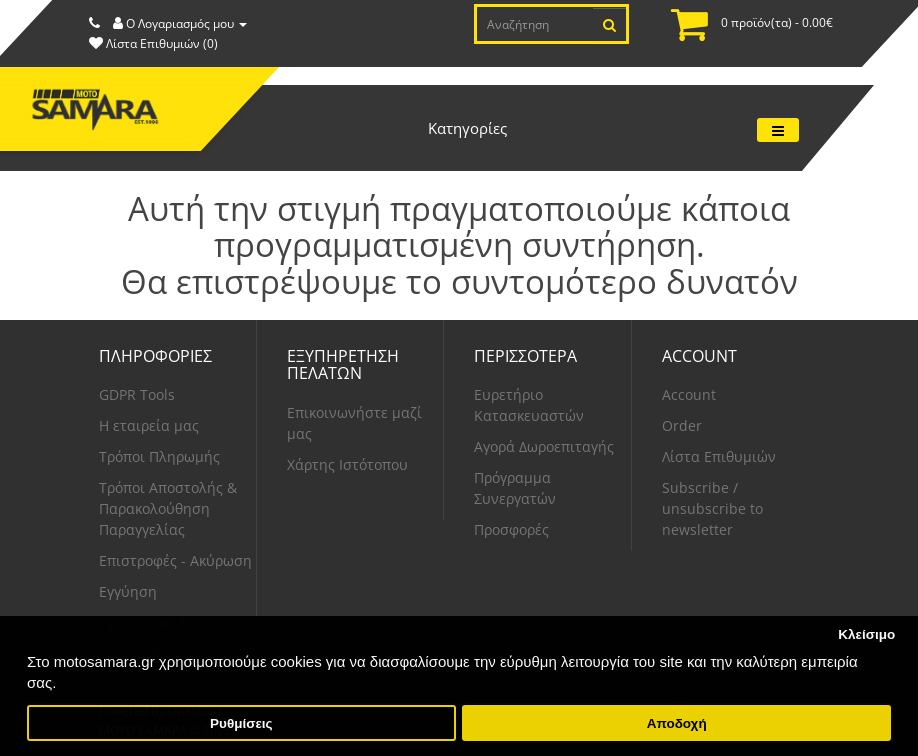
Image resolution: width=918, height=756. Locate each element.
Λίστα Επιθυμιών (719, 456)
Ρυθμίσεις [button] (241, 723)
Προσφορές (511, 529)
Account (689, 394)
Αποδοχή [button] (677, 723)
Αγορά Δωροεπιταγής (544, 446)
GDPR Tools (137, 394)
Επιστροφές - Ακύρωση (175, 560)
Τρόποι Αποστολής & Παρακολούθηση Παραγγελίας (168, 508)
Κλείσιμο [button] (866, 634)
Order (682, 425)
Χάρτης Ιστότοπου (347, 464)
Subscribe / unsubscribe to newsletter (712, 508)
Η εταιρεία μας (149, 425)
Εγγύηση (128, 591)
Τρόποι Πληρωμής (159, 456)
